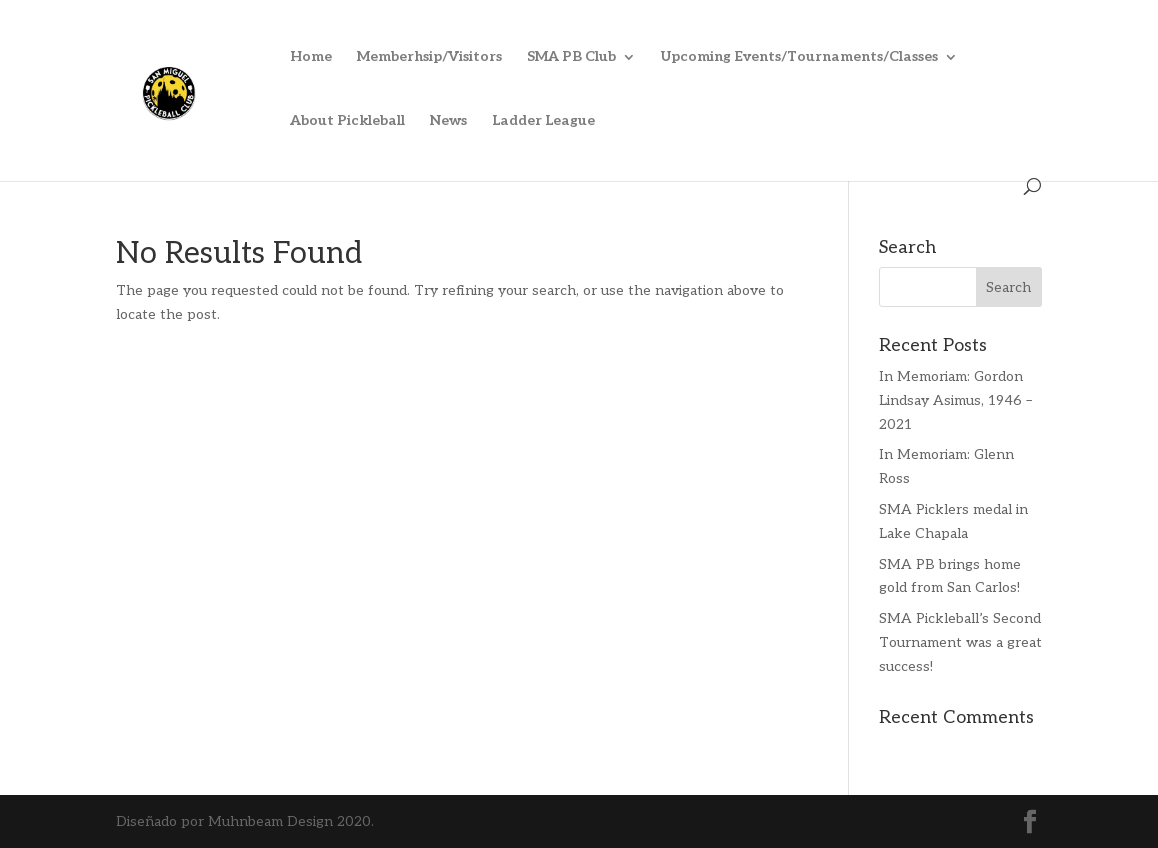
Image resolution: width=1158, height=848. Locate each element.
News (448, 121)
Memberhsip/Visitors (429, 57)
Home (311, 57)
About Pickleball (347, 121)
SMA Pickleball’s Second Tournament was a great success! (960, 642)
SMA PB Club (571, 57)
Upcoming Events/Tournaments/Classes (799, 57)
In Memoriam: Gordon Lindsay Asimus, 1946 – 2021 (955, 400)
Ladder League (543, 121)
